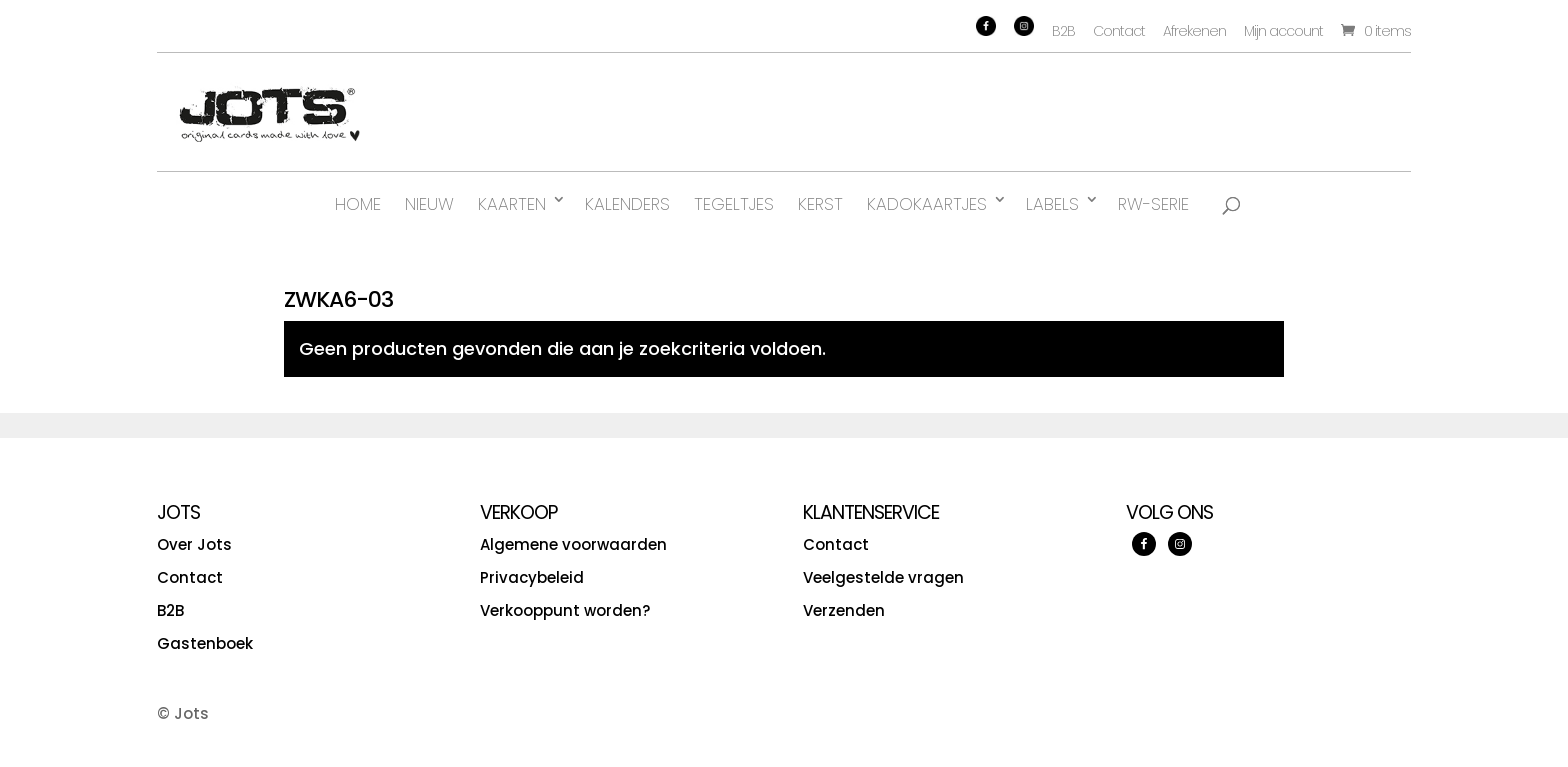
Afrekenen (1194, 31)
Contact (1119, 31)
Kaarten (512, 204)
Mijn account (1283, 31)
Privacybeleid (532, 577)
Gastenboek (205, 643)
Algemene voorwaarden (573, 544)
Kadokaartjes (927, 204)
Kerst (820, 204)
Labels (1052, 204)
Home (358, 204)
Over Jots (194, 544)
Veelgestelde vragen (883, 577)
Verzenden (844, 610)
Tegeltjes (734, 204)
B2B (1063, 31)
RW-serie (1153, 204)
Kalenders (627, 204)
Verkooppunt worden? (565, 610)
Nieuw (429, 204)
